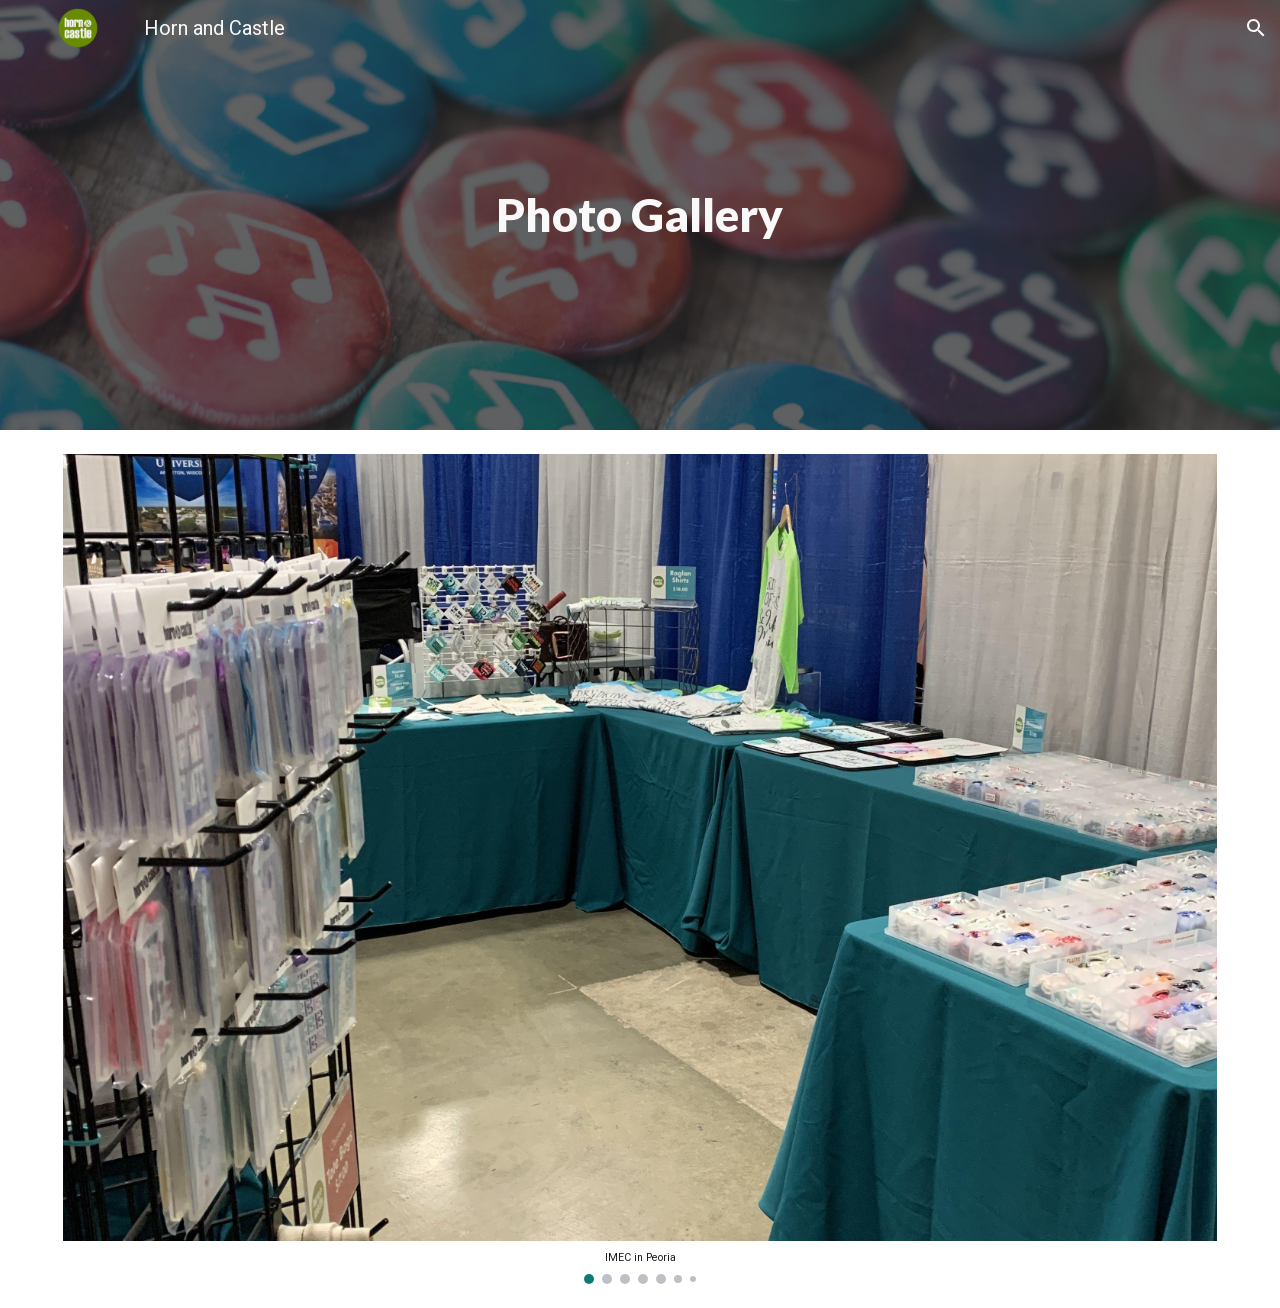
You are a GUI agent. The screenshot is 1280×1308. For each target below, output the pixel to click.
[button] (1256, 28)
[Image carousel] (640, 869)
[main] (640, 215)
